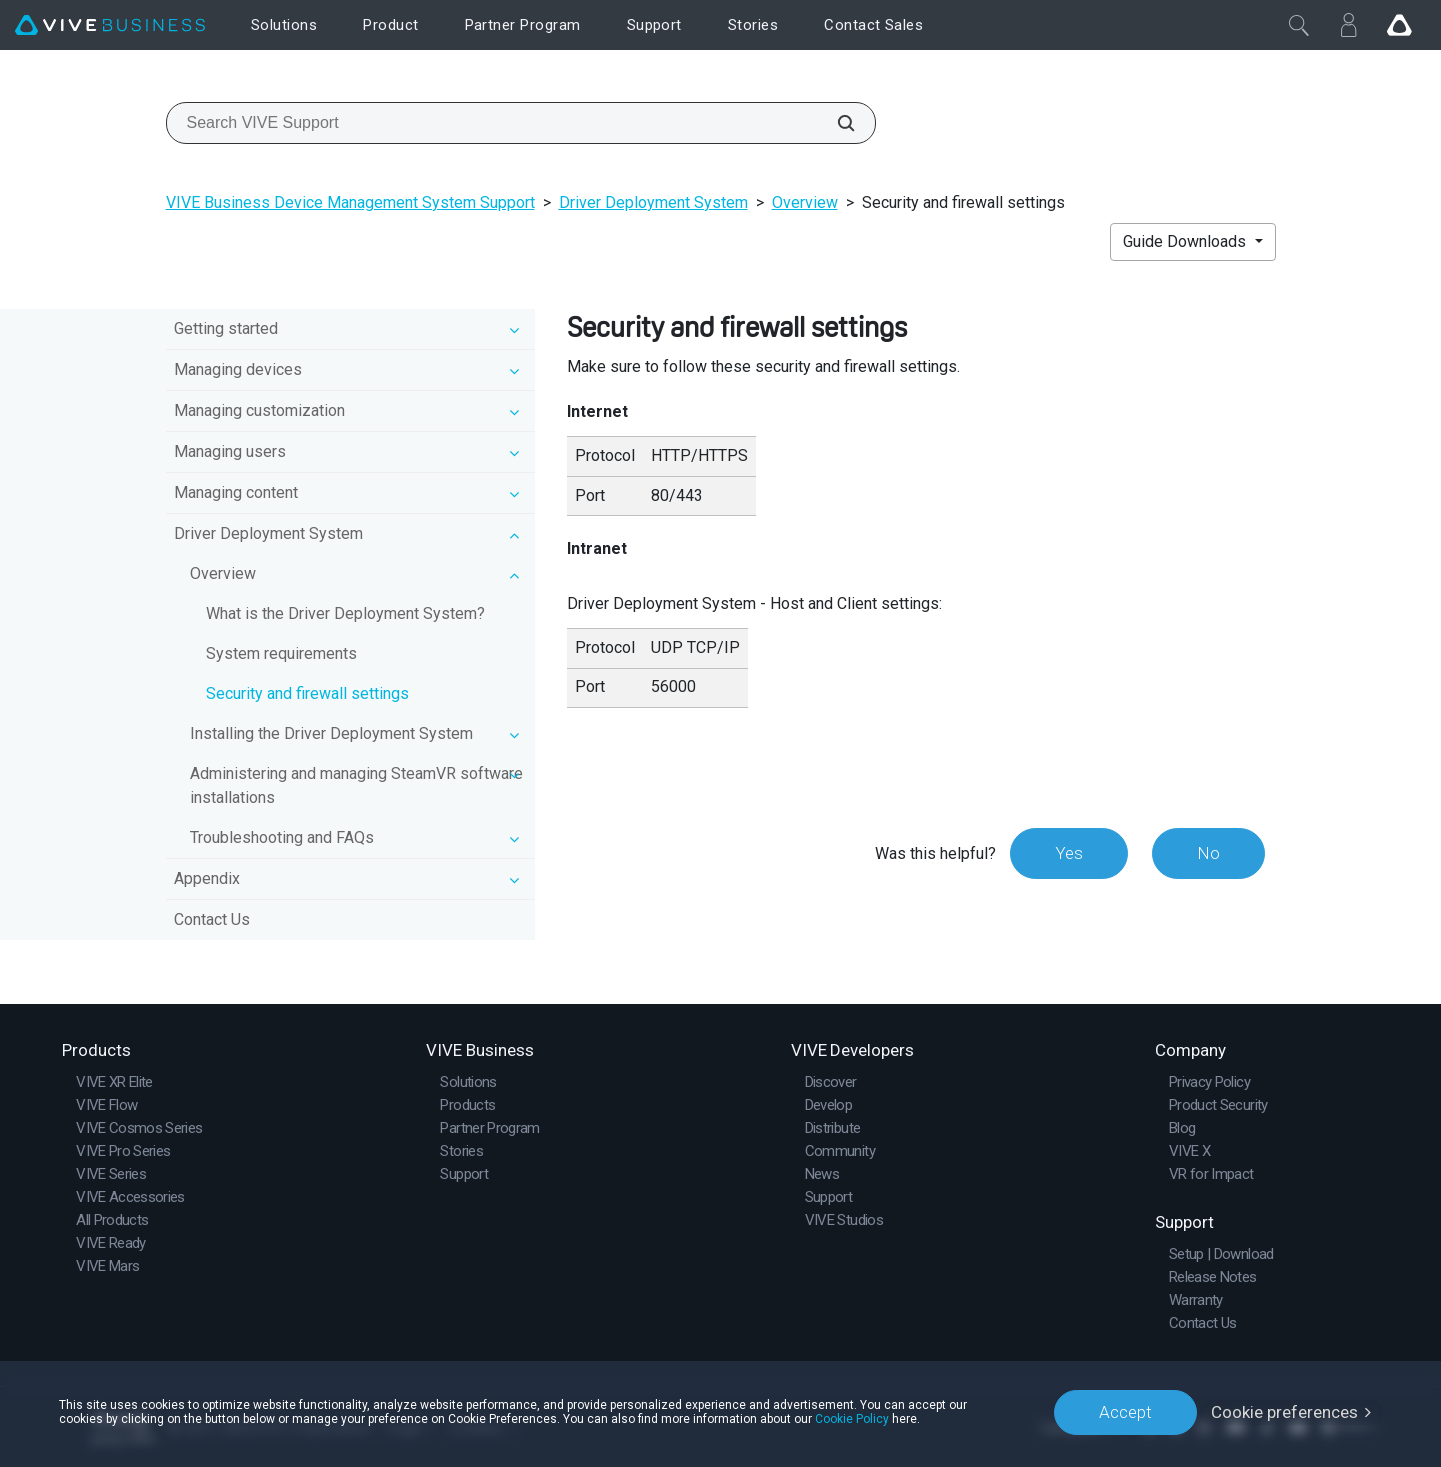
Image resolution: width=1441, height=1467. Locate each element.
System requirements (281, 653)
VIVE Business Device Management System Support (350, 202)
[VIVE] (110, 25)
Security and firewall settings (307, 693)
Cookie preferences (1284, 1412)
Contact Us (212, 919)
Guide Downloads (1186, 241)
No (1208, 853)
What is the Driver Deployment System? (345, 613)
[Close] (1299, 25)
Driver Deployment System (653, 202)
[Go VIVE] (1399, 25)
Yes (1069, 853)
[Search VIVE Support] (835, 123)
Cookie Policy (852, 1419)
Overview (805, 202)
